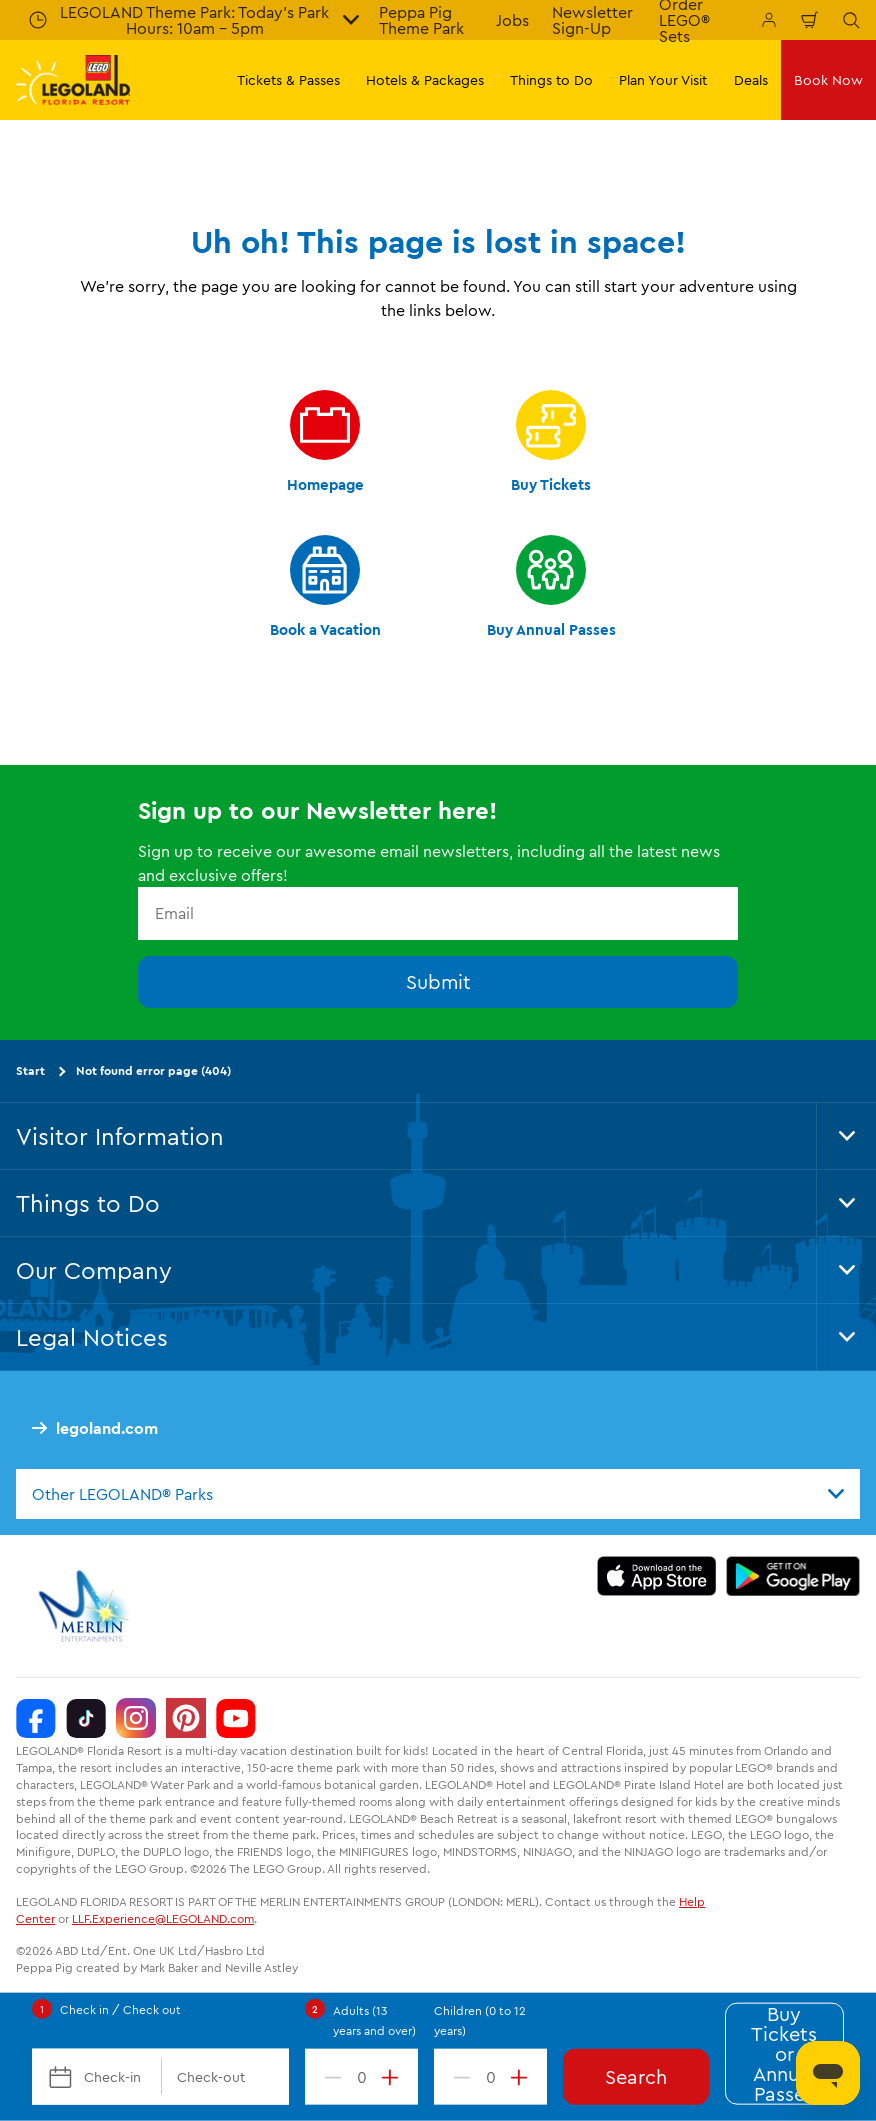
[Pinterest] (186, 1719)
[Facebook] (36, 1719)
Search (636, 2076)
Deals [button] (751, 80)
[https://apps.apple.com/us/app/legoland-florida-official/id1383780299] (656, 1577)
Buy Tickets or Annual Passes (784, 2054)
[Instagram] (136, 1719)
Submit (438, 981)
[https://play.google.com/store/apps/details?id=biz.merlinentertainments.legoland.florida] (793, 1577)
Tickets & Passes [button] (288, 80)
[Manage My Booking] (769, 20)
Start (30, 1070)
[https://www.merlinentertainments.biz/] (86, 1607)
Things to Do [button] (551, 80)
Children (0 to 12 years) (480, 2020)
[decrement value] (329, 2077)
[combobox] (438, 1494)
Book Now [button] (828, 80)
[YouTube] (236, 1719)
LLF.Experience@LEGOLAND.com (163, 1918)
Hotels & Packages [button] (425, 80)
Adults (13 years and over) (374, 2020)
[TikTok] (86, 1719)
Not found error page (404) (153, 1070)
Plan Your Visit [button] (663, 80)
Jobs (512, 20)
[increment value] (394, 2077)
